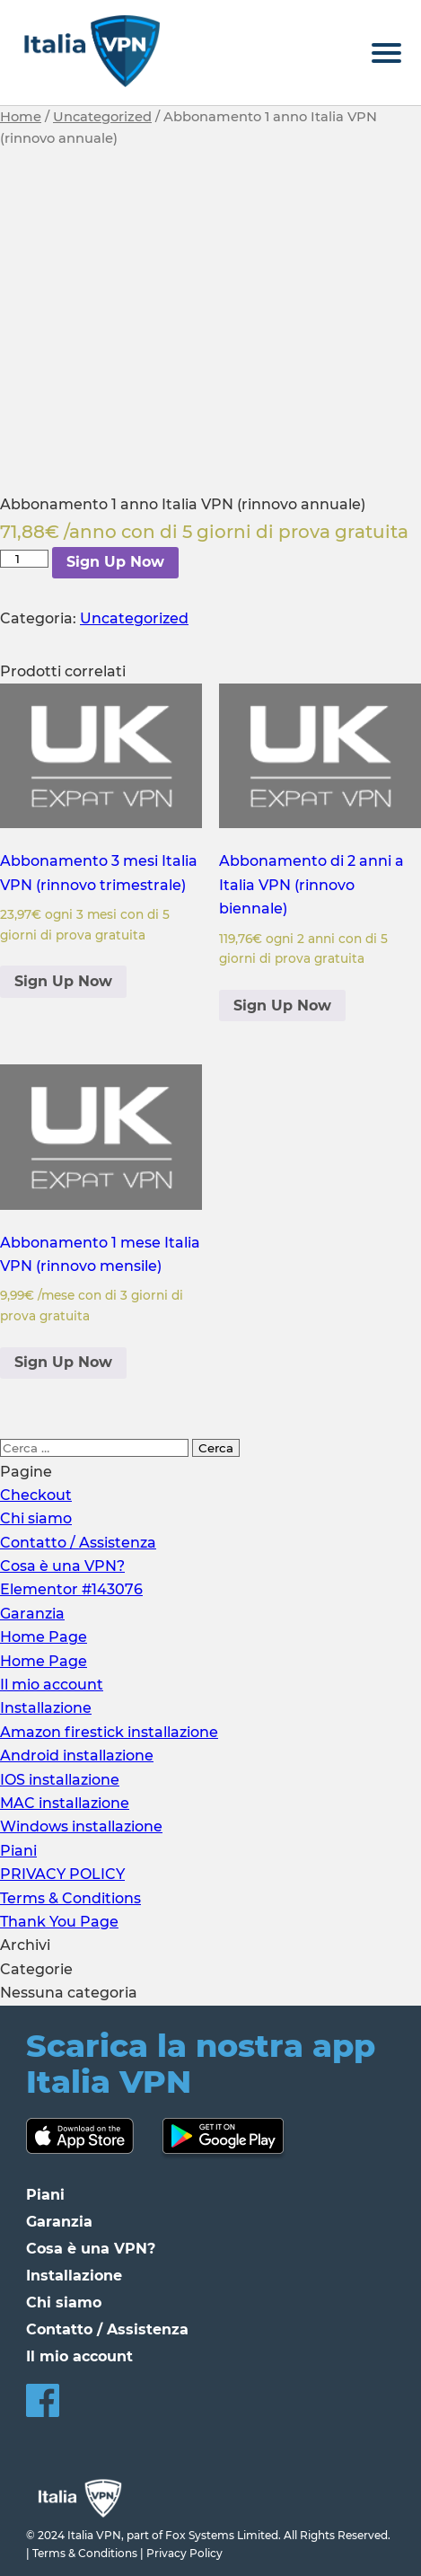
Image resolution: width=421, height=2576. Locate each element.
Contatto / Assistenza (78, 1542)
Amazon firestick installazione (109, 1732)
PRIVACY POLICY (62, 1874)
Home (20, 117)
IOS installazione (59, 1779)
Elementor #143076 (71, 1589)
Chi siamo (36, 1518)
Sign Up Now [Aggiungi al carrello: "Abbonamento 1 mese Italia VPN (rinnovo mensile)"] (63, 1362)
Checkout (36, 1495)
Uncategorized (102, 117)
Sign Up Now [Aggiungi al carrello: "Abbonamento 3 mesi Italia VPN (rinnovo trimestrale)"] (63, 981)
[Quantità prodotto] (24, 559)
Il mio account (51, 1684)
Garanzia (32, 1613)
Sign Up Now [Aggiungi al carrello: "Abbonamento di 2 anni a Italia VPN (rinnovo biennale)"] (282, 1005)
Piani (18, 1850)
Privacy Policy (184, 2553)
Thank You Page (59, 1921)
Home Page (43, 1636)
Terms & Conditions (70, 1898)
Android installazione (76, 1755)
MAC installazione (64, 1803)
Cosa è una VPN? (62, 1566)
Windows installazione (81, 1826)
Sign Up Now (115, 561)
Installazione (46, 1707)
